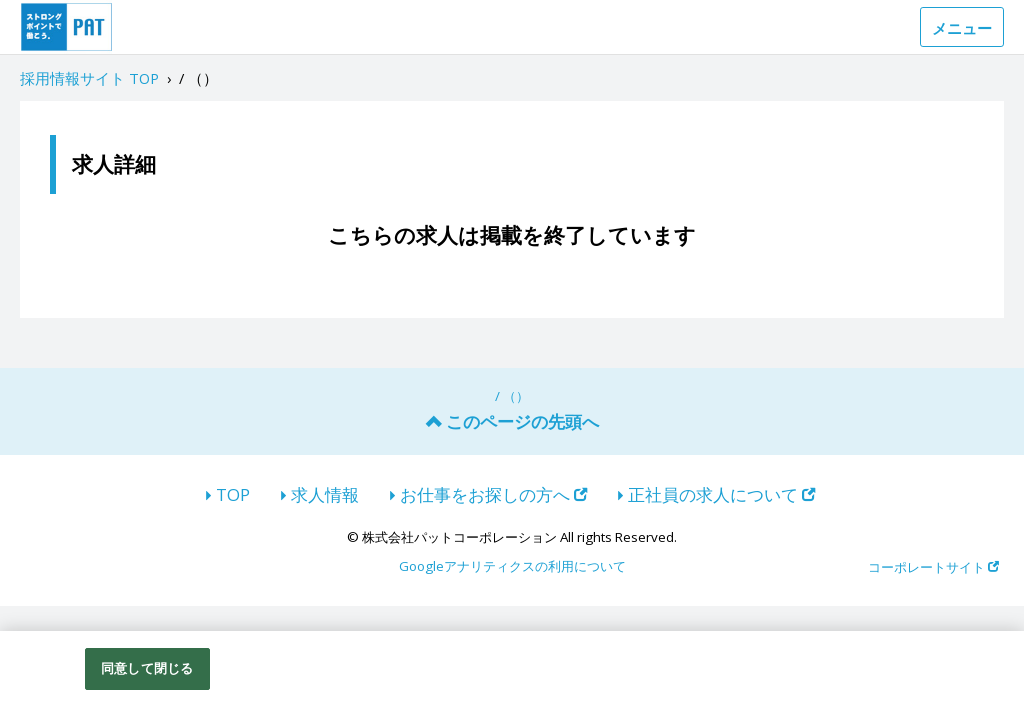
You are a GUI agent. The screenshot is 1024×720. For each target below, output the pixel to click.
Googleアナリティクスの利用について (512, 567)
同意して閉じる (147, 668)
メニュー (962, 28)
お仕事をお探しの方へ (493, 494)
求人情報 (325, 494)
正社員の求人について (721, 494)
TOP (233, 494)
